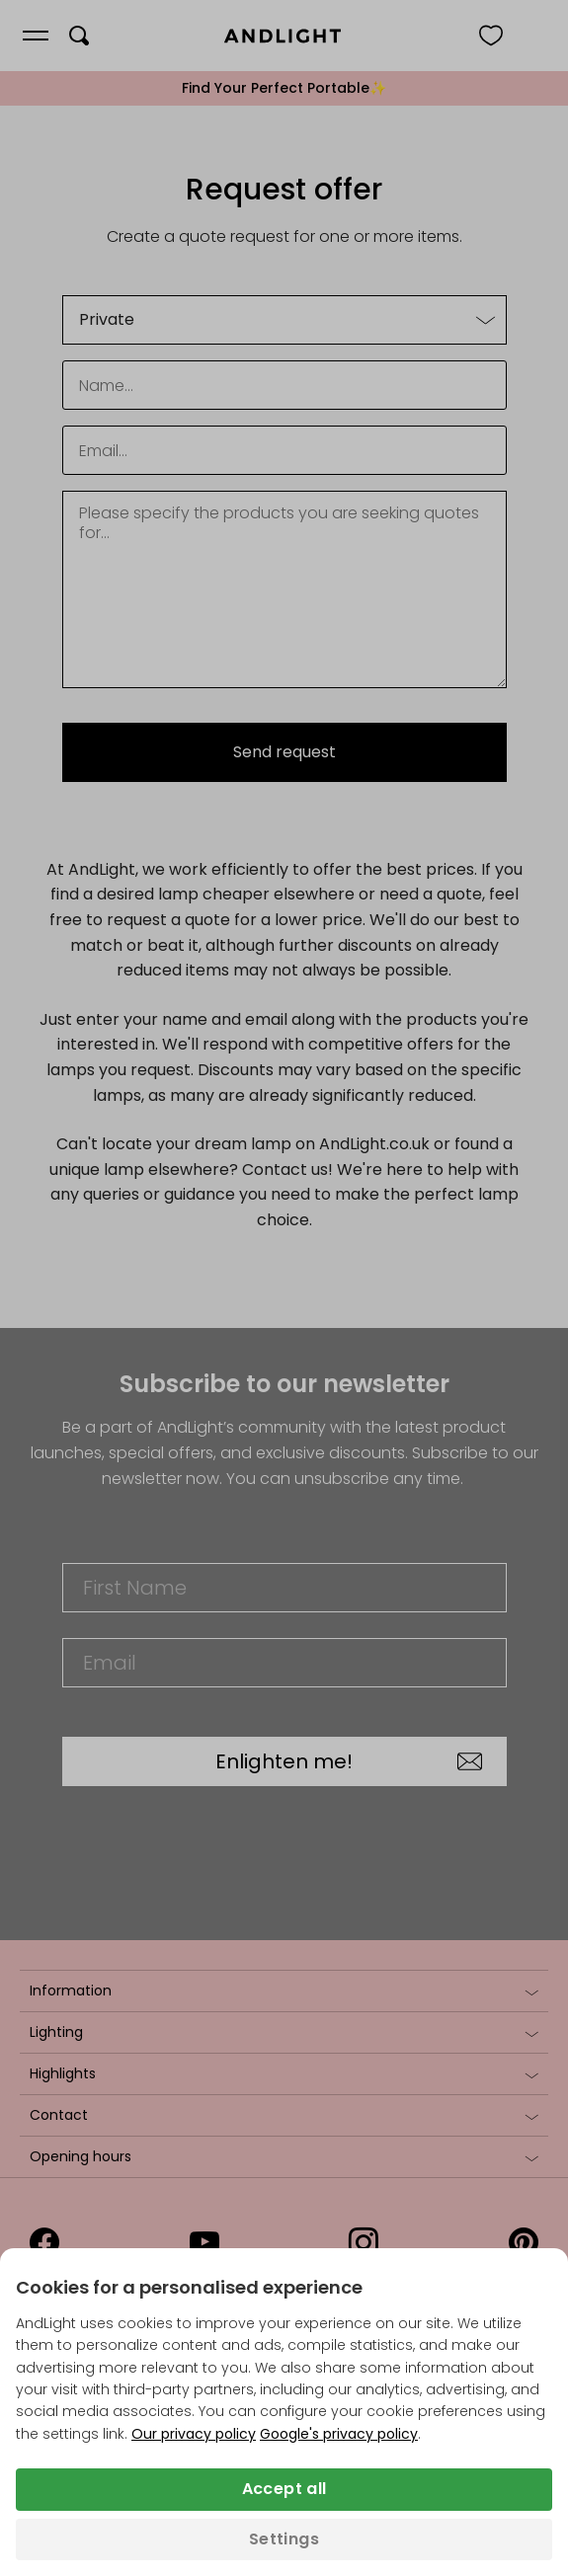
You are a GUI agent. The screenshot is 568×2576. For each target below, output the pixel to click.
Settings (284, 2539)
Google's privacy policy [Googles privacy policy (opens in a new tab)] (339, 2434)
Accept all (284, 2488)
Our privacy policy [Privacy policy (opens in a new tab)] (193, 2434)
